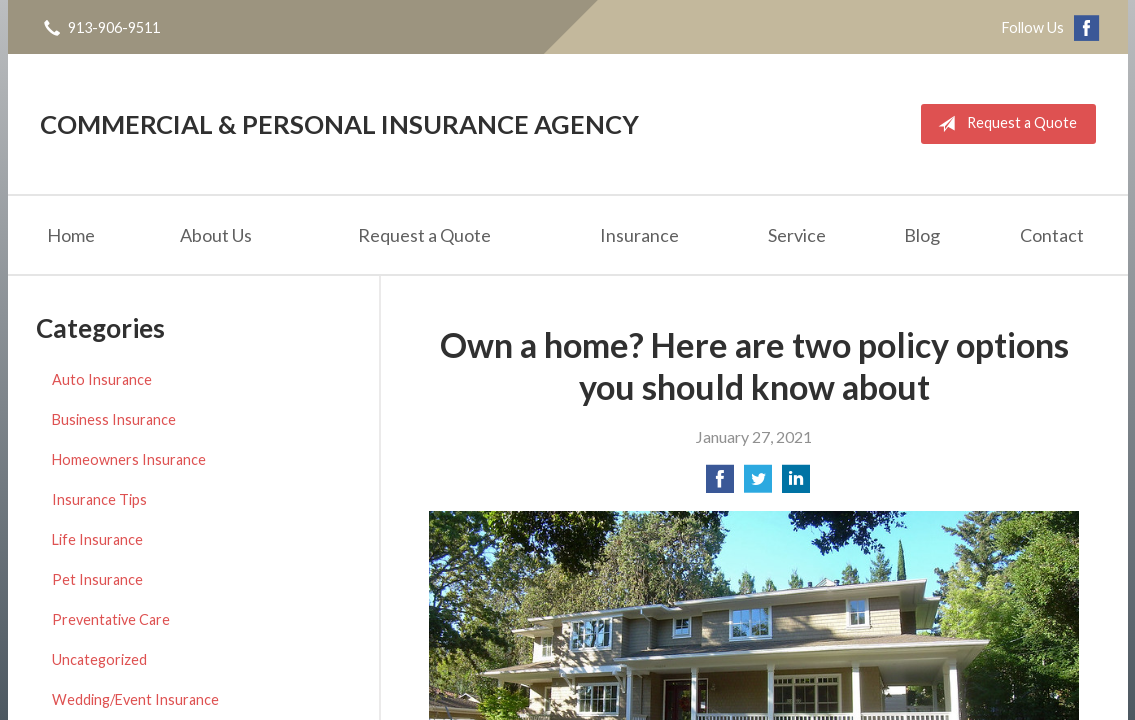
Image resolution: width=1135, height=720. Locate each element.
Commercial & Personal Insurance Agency (339, 124)
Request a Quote (1003, 124)
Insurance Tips (99, 499)
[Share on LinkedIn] (796, 484)
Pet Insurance (97, 579)
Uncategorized (99, 659)
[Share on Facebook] (720, 484)
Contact (1052, 235)
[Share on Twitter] (758, 484)
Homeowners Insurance (129, 459)
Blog (922, 235)
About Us (216, 235)
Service (797, 235)
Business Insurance (114, 419)
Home (71, 235)
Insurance (639, 235)
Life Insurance (97, 539)
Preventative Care (111, 619)
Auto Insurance (102, 379)
